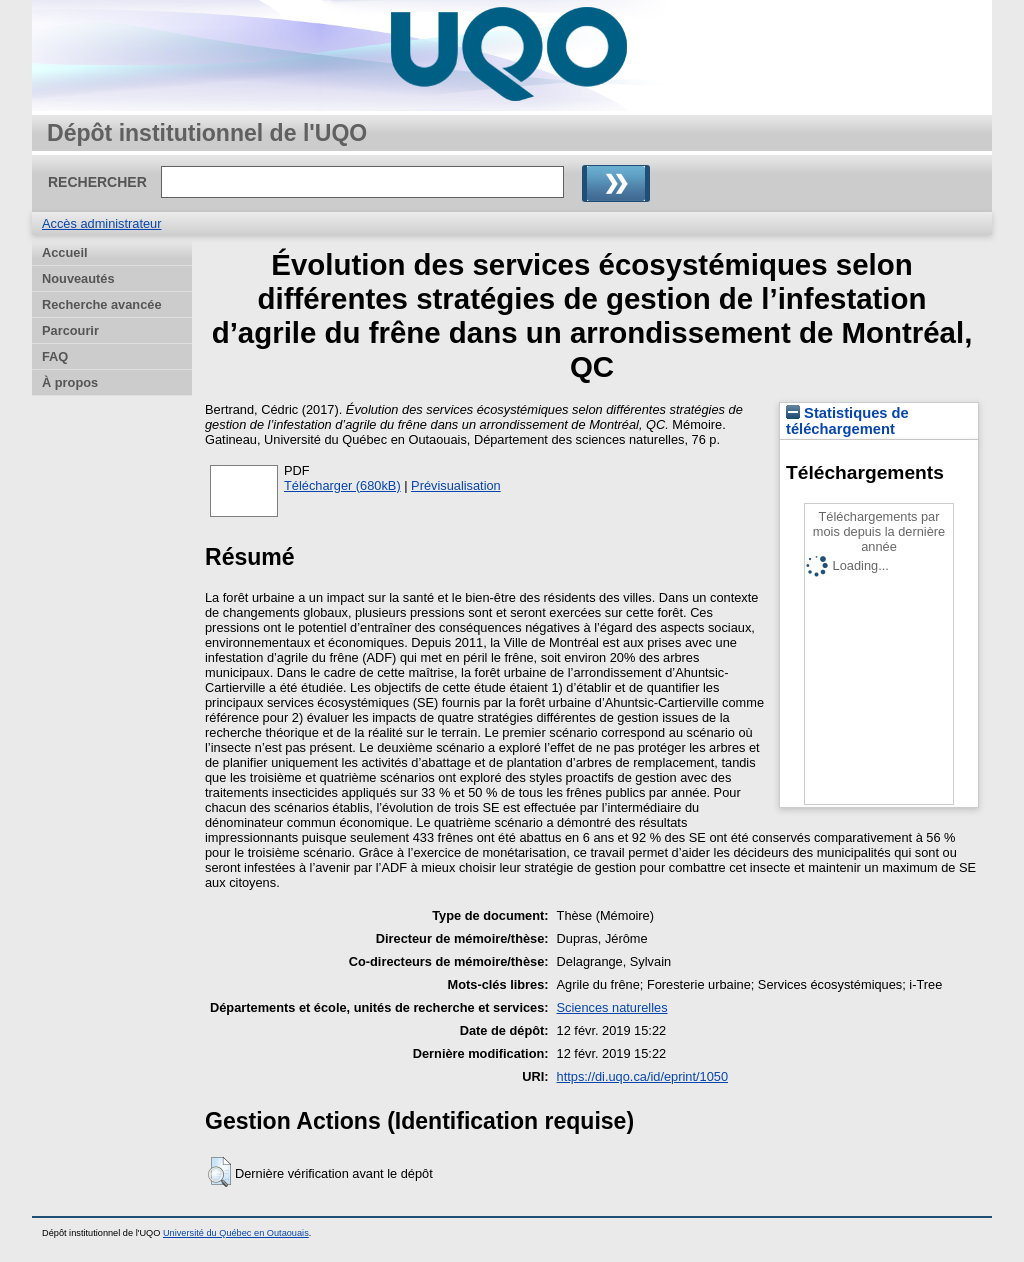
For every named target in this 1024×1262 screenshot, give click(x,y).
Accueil (65, 252)
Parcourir (70, 330)
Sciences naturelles (612, 1007)
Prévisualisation (456, 485)
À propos (70, 382)
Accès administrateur (101, 223)
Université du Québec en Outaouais (236, 1233)
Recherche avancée (102, 304)
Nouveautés (78, 278)
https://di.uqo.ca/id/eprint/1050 (642, 1076)
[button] (219, 1172)
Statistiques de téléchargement (847, 421)
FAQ (55, 356)
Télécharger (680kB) (342, 485)
